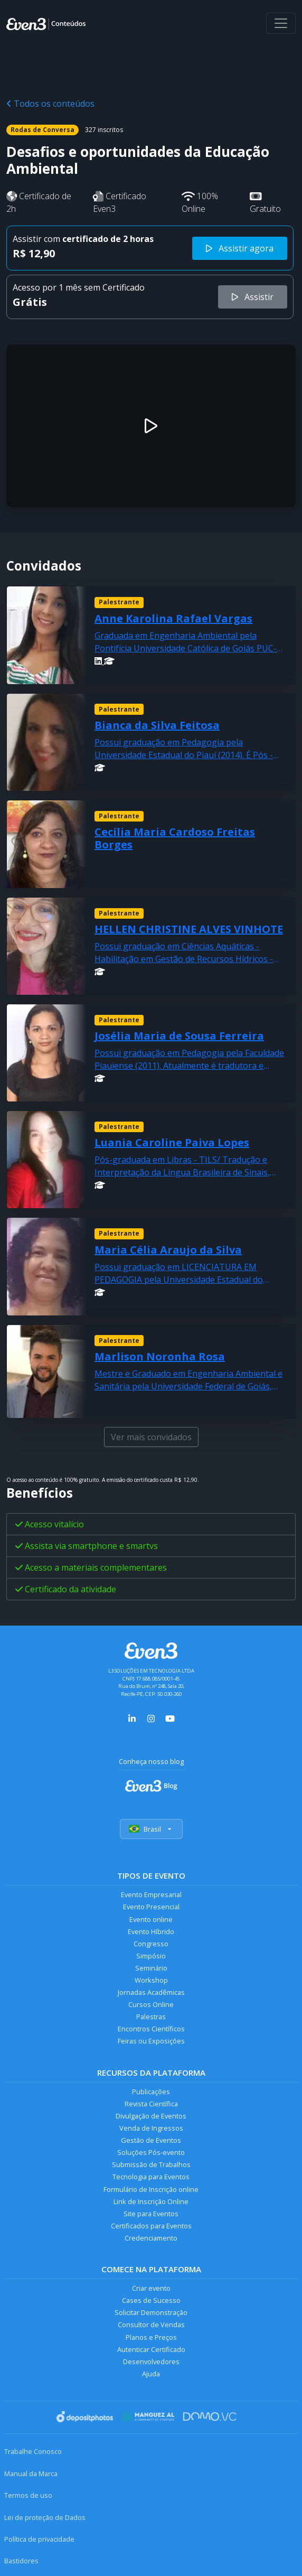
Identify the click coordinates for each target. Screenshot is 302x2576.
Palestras (151, 2016)
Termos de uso (28, 2495)
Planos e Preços (151, 2337)
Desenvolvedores (151, 2361)
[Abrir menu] (281, 23)
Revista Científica (151, 2103)
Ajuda (151, 2373)
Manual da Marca (31, 2473)
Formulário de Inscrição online (151, 2189)
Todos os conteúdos (50, 103)
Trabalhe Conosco (33, 2451)
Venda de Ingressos (151, 2128)
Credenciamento (151, 2238)
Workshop (151, 1980)
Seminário (151, 1968)
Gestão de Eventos (151, 2140)
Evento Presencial (151, 1906)
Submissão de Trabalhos (151, 2164)
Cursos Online (151, 2004)
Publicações (151, 2091)
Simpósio (151, 1956)
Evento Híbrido (151, 1931)
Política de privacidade (39, 2539)
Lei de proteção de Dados (45, 2517)
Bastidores (21, 2560)
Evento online (151, 1919)
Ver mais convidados (151, 1437)
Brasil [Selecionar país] (151, 1829)
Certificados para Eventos (151, 2225)
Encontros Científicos (151, 2028)
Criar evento (151, 2288)
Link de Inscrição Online (151, 2201)
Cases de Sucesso (151, 2300)
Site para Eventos (151, 2213)
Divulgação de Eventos (151, 2116)
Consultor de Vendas (151, 2324)
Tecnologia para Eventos (151, 2176)
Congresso (151, 1943)
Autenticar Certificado (151, 2349)
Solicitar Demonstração (151, 2312)
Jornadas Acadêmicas (151, 1992)
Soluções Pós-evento (151, 2152)
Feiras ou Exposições (151, 2041)
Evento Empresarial (151, 1894)
